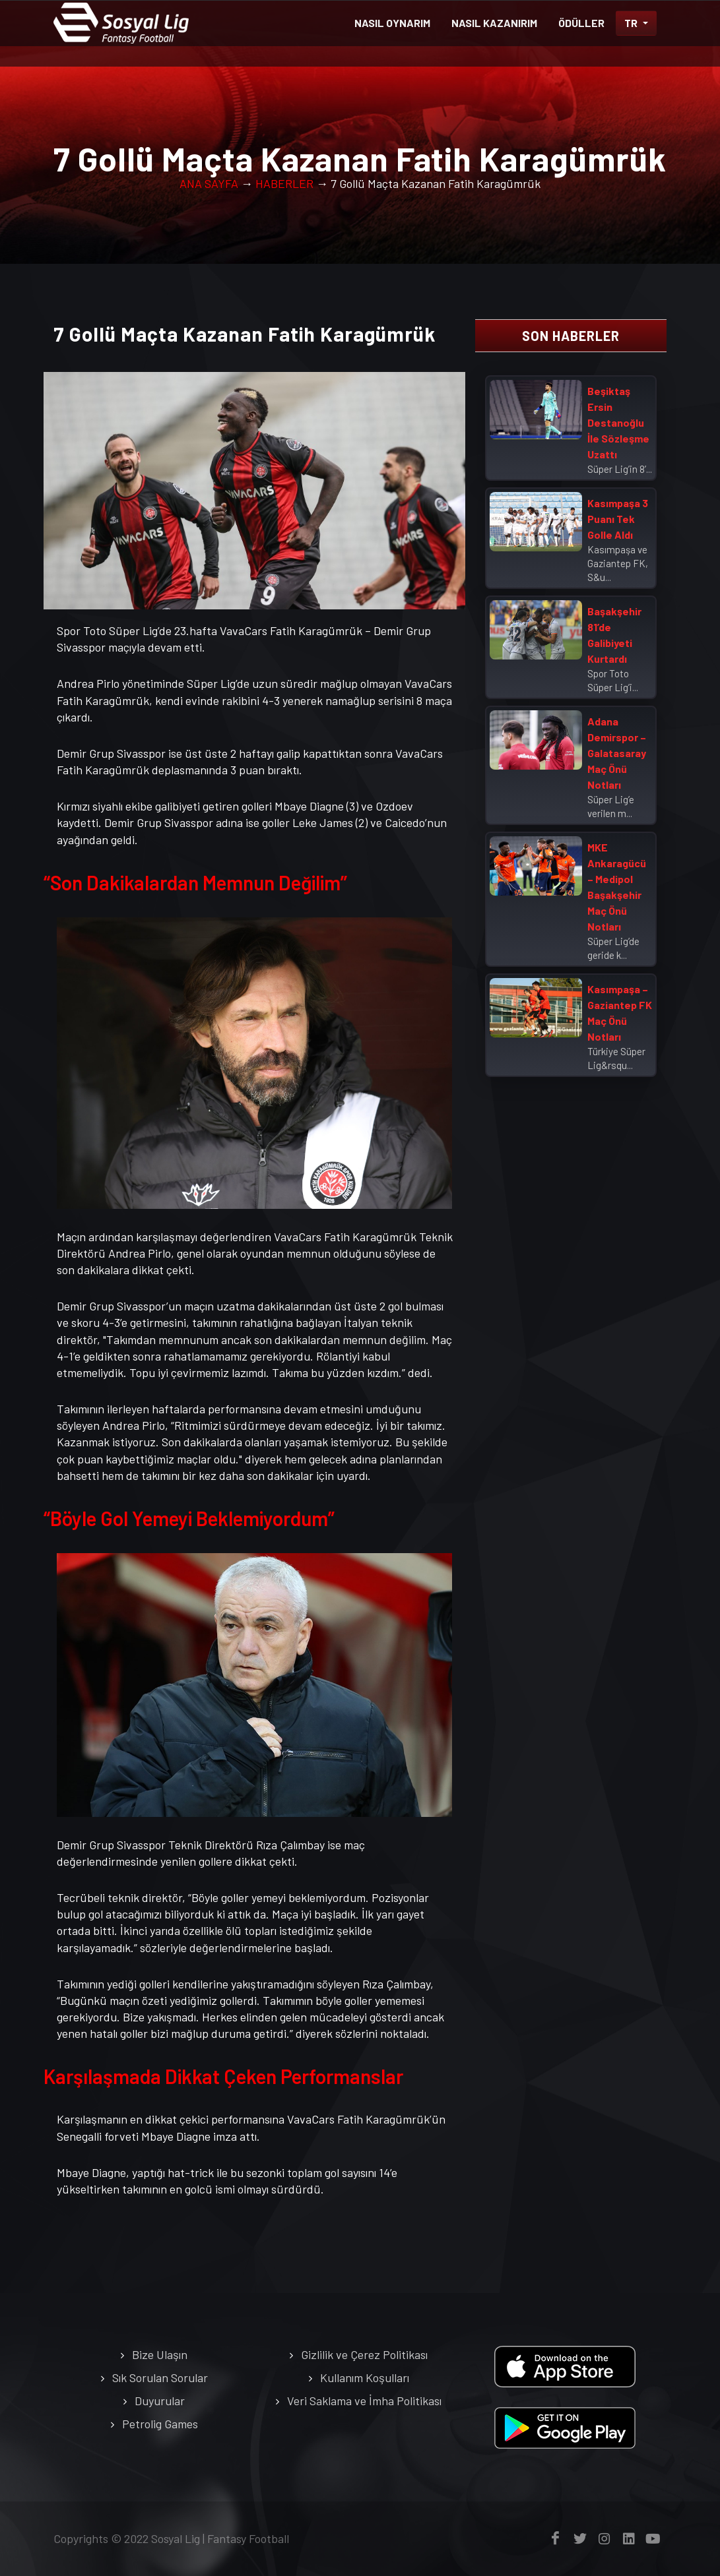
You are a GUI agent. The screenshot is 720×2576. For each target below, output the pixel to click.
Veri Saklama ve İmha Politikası (364, 2400)
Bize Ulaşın (159, 2354)
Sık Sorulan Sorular (160, 2377)
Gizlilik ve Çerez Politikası (364, 2354)
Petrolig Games (160, 2423)
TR (631, 22)
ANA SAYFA (209, 183)
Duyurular (160, 2400)
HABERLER (284, 183)
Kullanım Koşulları (364, 2377)
